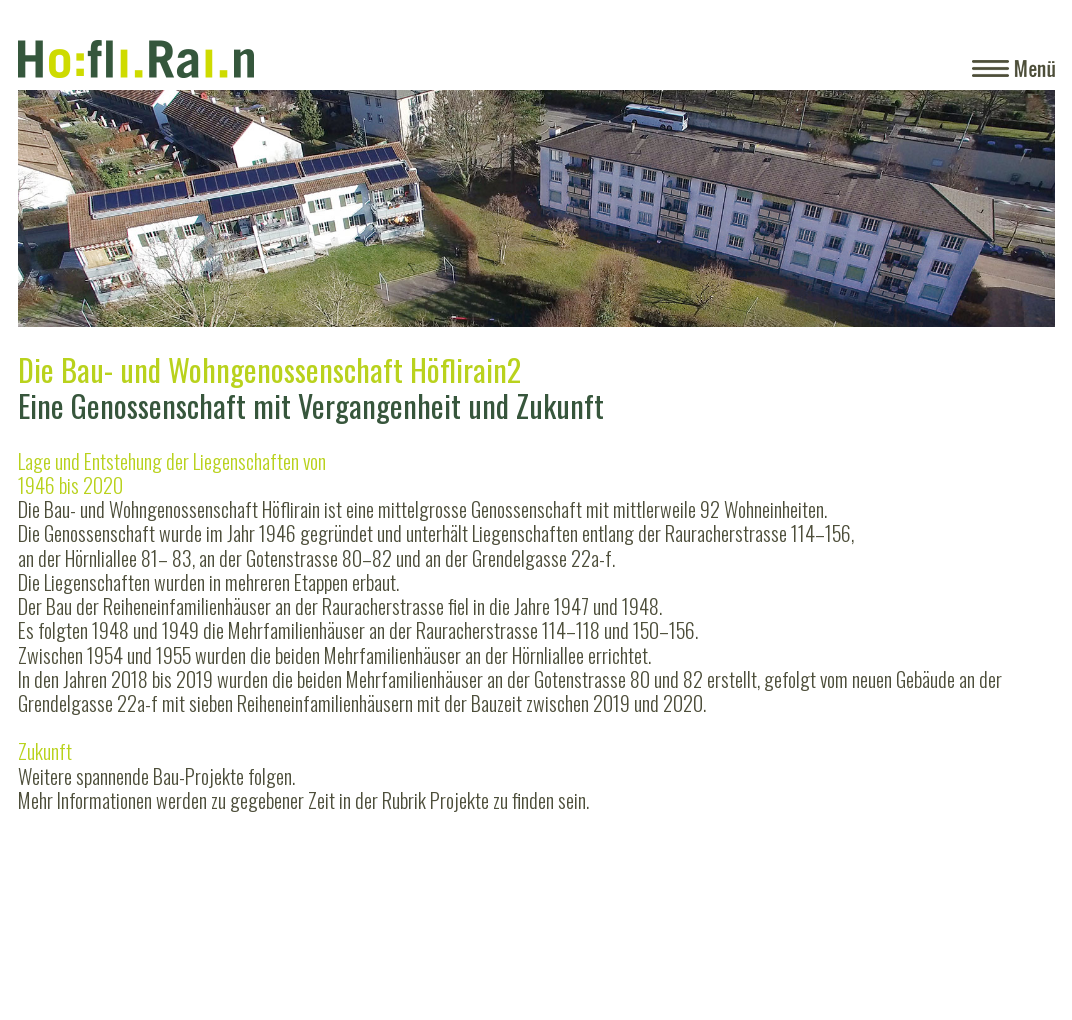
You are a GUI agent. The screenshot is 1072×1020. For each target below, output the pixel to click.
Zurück (59, 240)
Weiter (1006, 240)
